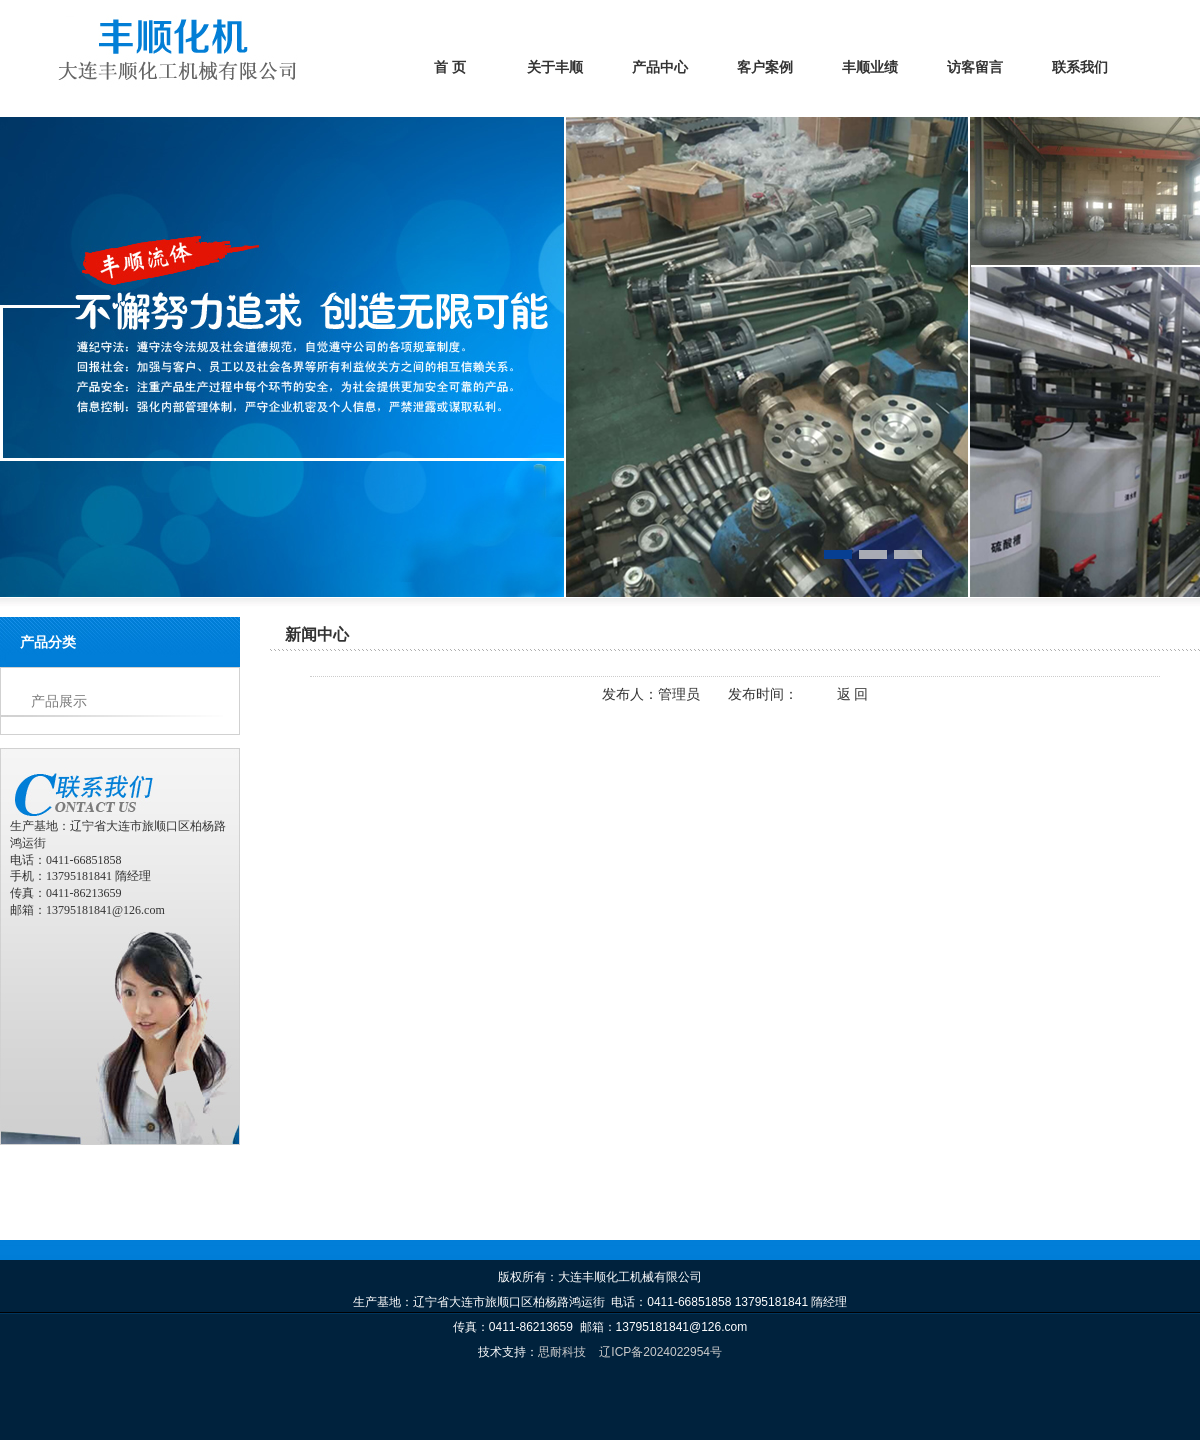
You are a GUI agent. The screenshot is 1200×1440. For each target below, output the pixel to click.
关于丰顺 (555, 67)
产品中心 (660, 67)
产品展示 (59, 701)
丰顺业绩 (870, 67)
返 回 (853, 694)
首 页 (450, 67)
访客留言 (975, 67)
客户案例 (765, 67)
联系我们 (1080, 67)
